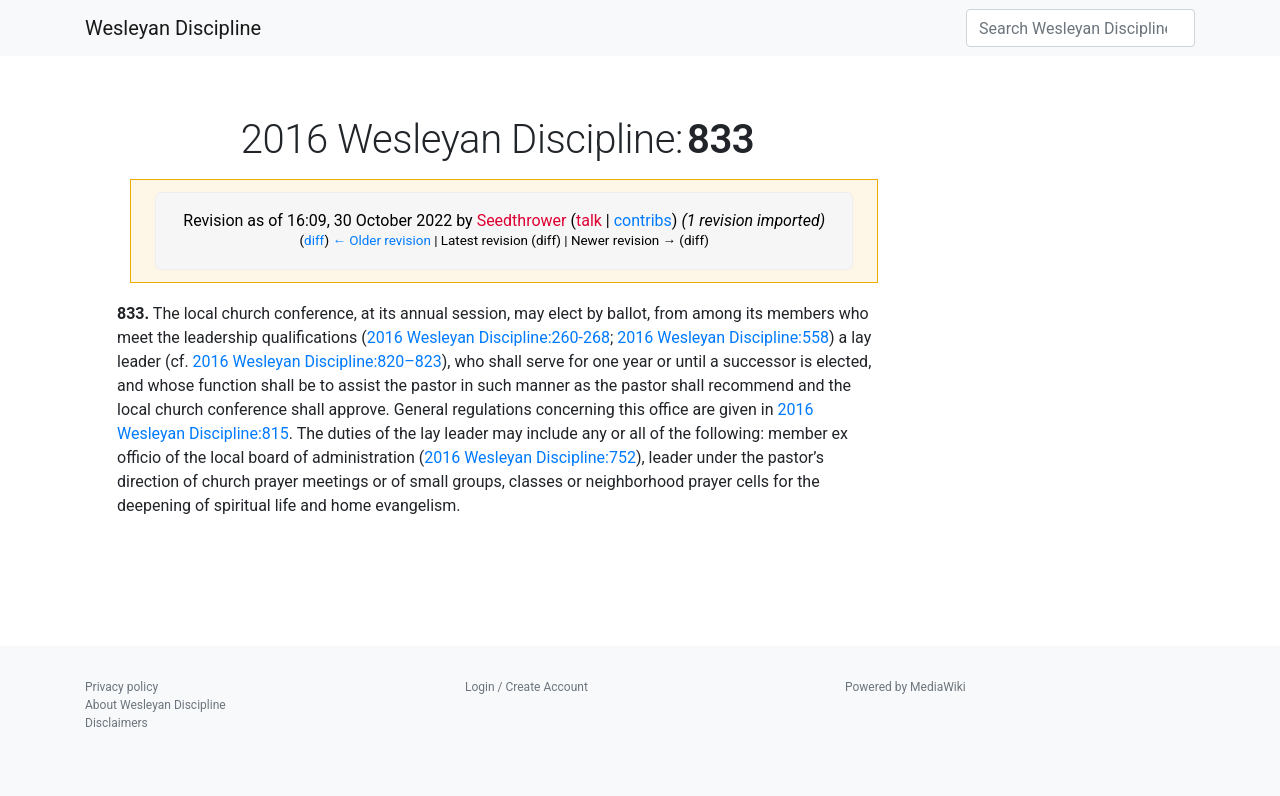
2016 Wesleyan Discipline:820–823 (317, 361)
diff (314, 240)
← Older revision (381, 240)
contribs (643, 220)
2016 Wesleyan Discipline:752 (530, 457)
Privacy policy (121, 687)
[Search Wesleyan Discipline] (1080, 28)
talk (589, 220)
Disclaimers (116, 723)
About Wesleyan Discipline (155, 705)
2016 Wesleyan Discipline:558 (723, 337)
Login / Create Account (526, 687)
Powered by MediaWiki (905, 687)
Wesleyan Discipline (173, 28)
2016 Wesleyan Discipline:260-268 (488, 337)
